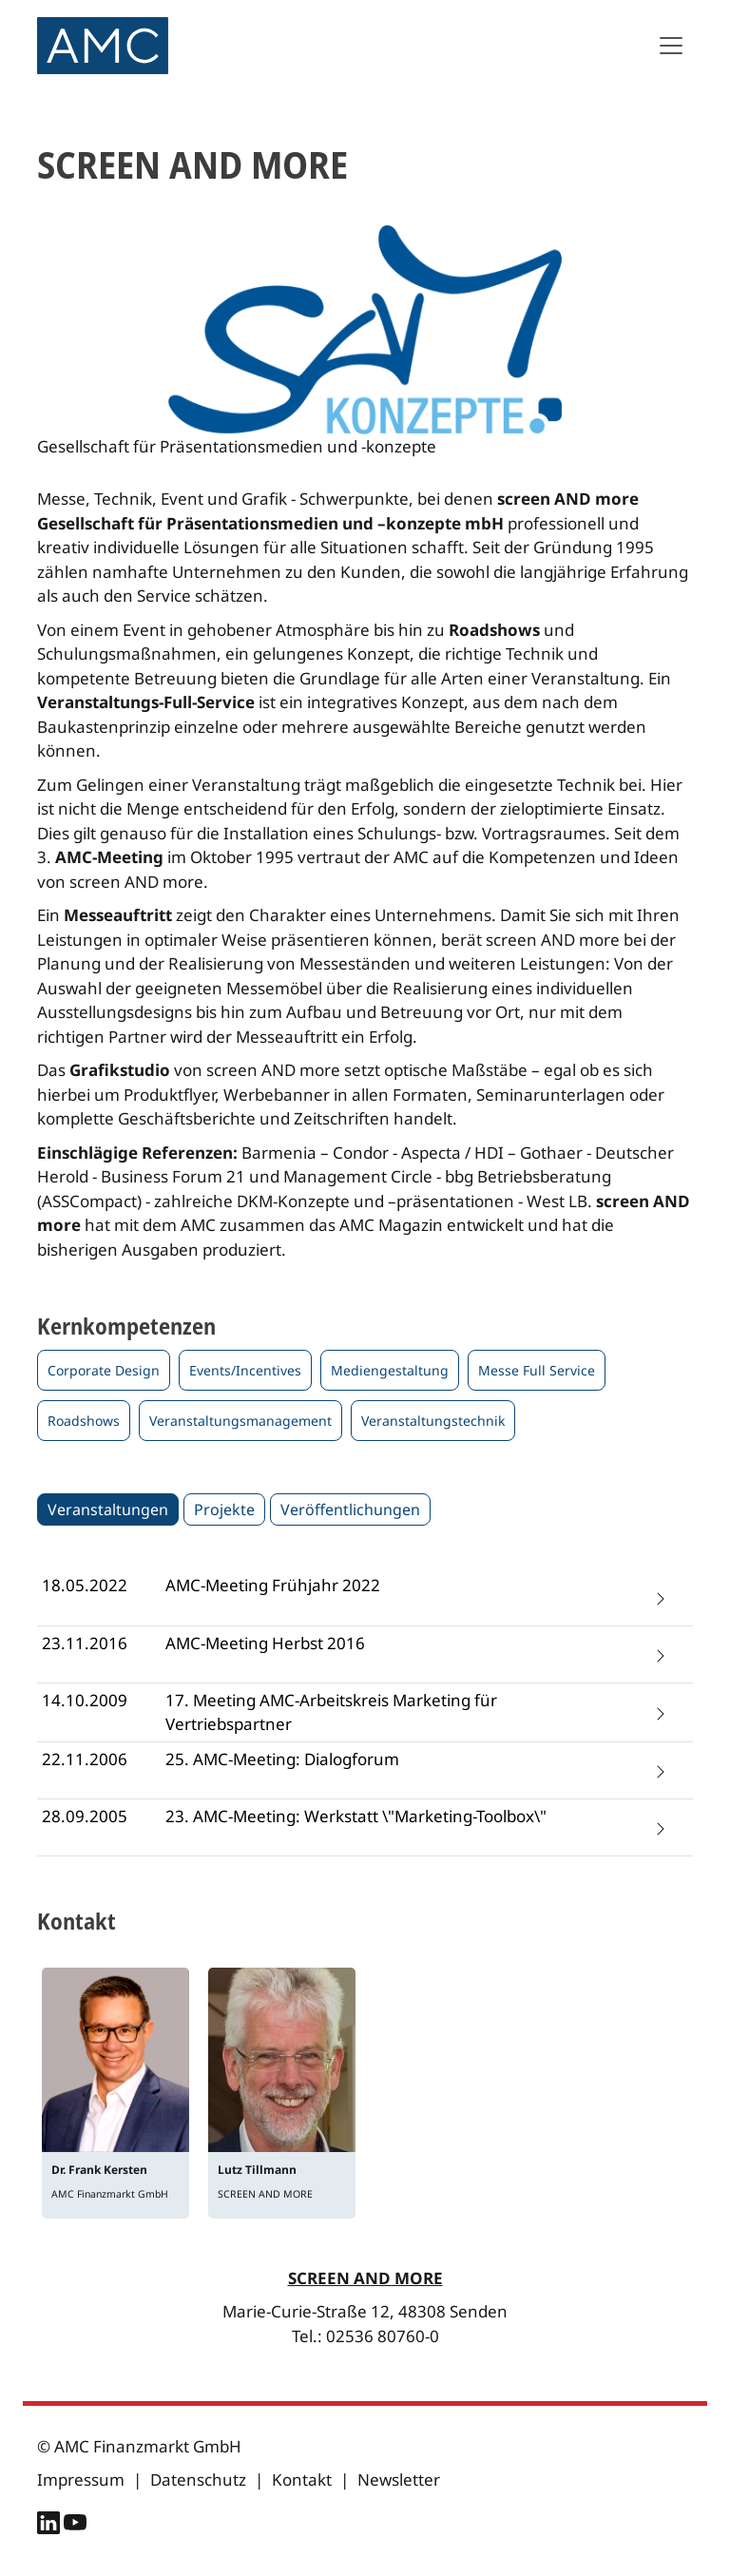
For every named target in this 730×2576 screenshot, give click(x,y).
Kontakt (302, 2479)
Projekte (224, 1509)
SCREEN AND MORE (365, 2278)
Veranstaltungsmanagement (240, 1421)
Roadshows (84, 1421)
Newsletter (398, 2479)
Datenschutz (198, 2479)
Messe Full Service (536, 1370)
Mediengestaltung (390, 1370)
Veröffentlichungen (350, 1509)
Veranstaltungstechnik (433, 1421)
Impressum (81, 2479)
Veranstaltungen (108, 1509)
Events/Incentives (245, 1370)
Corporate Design (104, 1370)
